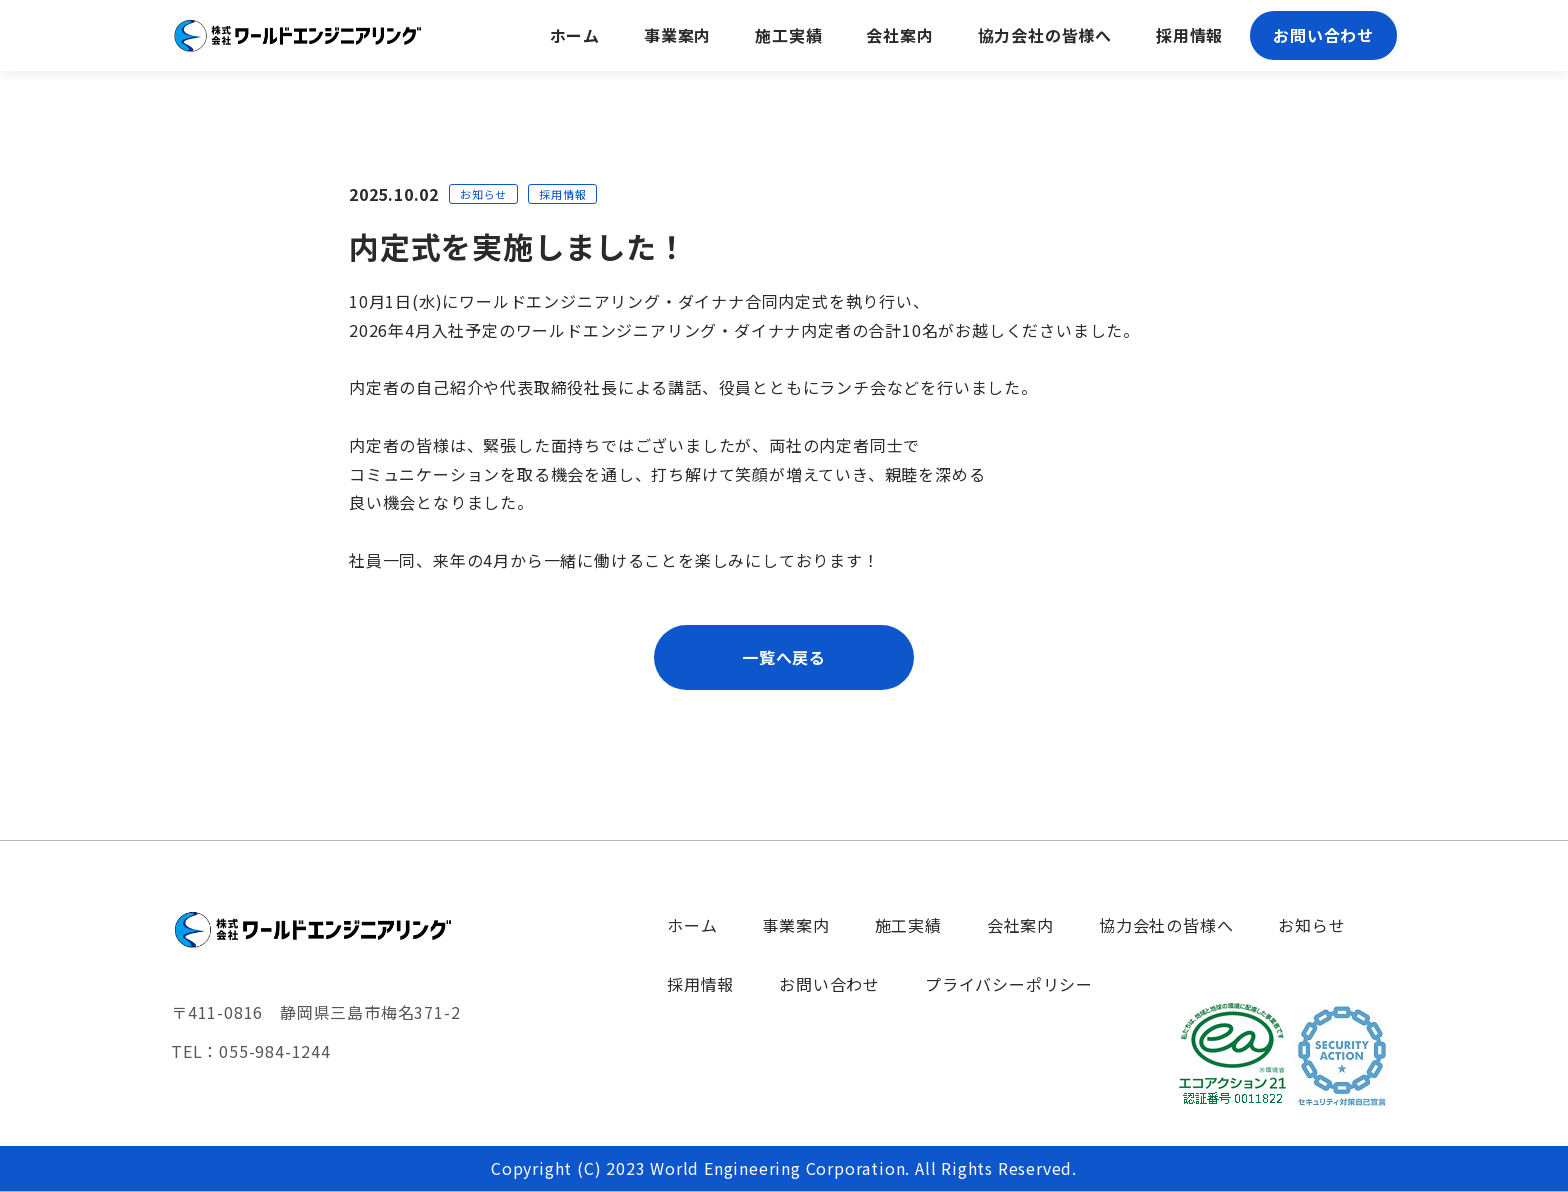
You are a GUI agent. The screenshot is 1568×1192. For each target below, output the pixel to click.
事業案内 (795, 925)
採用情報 (700, 984)
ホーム (692, 925)
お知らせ (1311, 925)
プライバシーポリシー (1009, 984)
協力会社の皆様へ (1166, 925)
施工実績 (908, 925)
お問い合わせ (829, 984)
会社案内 (1020, 925)
